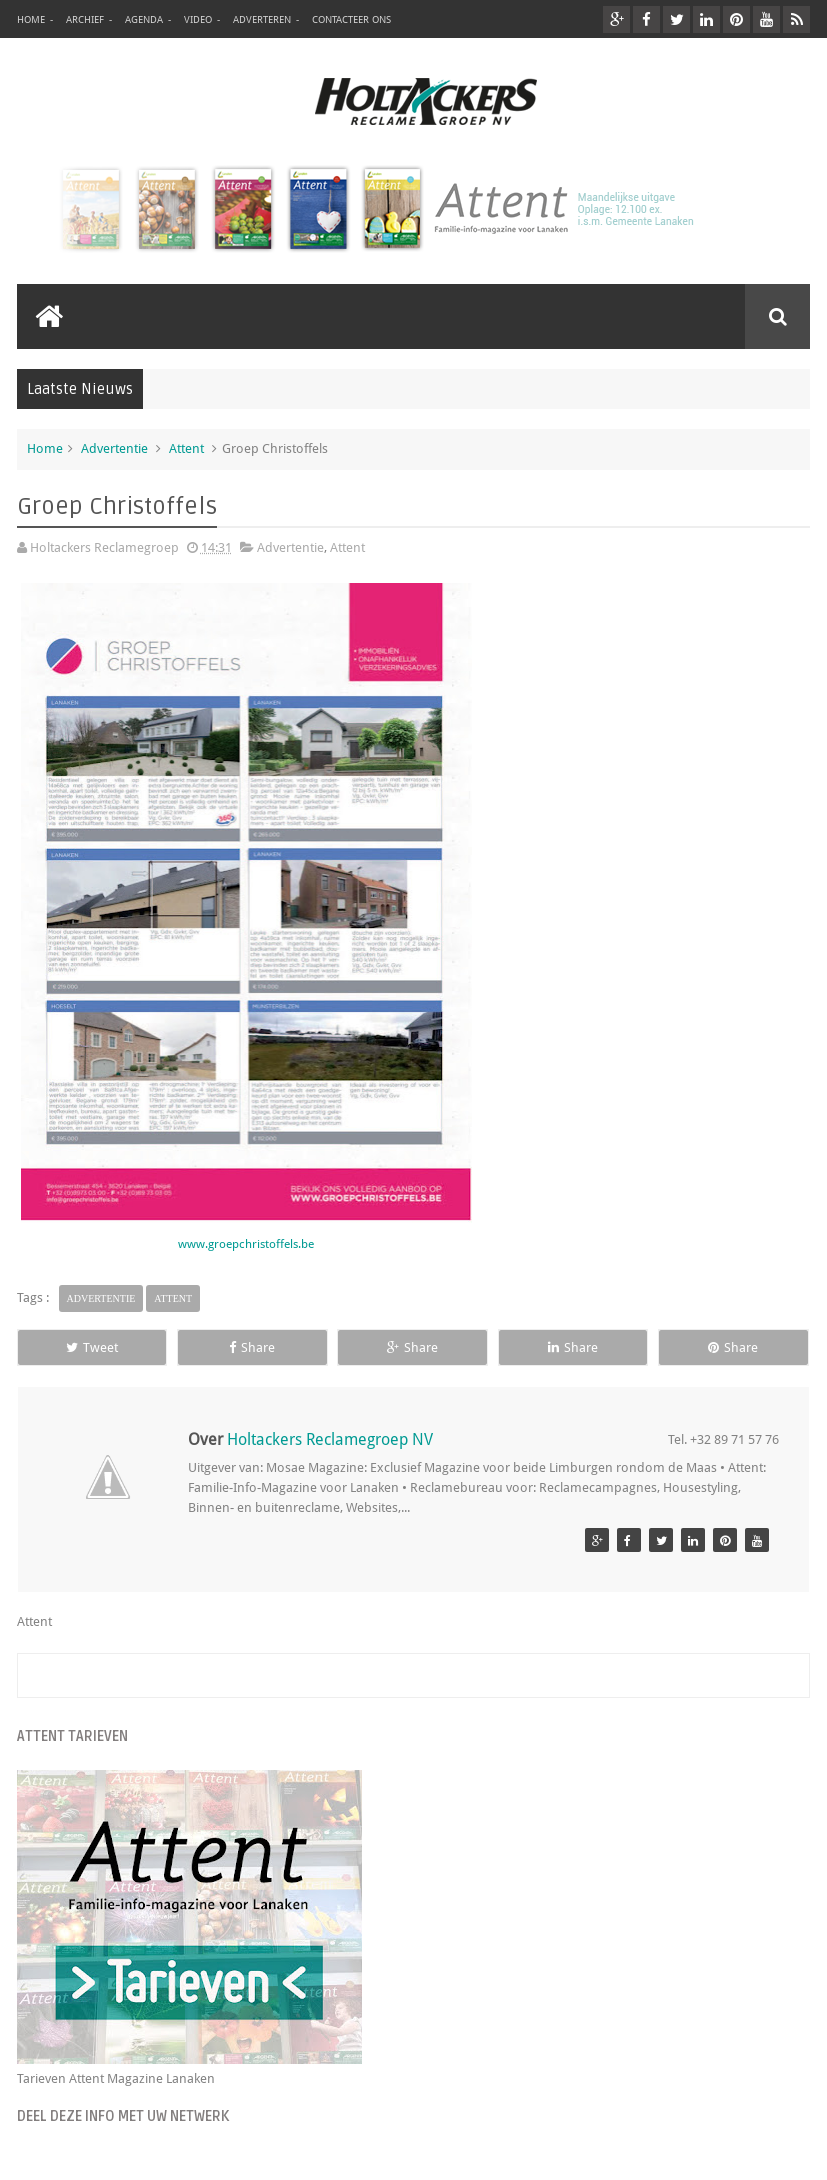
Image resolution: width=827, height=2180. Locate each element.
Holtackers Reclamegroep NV (330, 1439)
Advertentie (114, 448)
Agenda (144, 19)
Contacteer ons (351, 19)
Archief (85, 19)
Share (252, 1347)
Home (31, 19)
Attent (186, 448)
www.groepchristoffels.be (246, 1244)
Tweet (92, 1347)
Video (198, 19)
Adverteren (262, 19)
